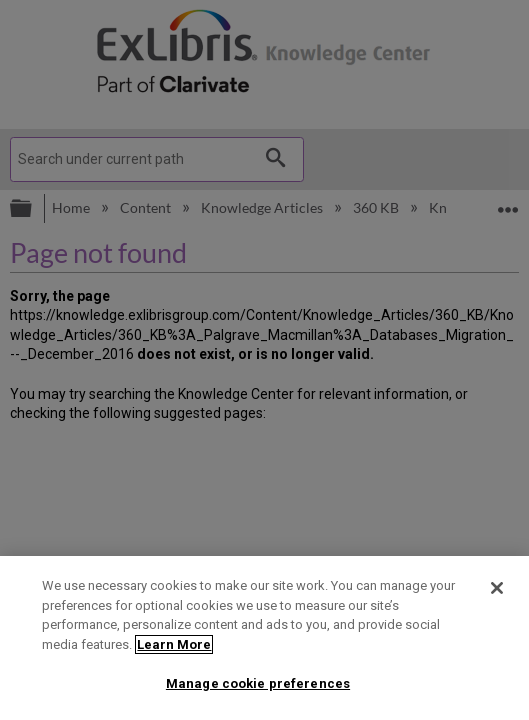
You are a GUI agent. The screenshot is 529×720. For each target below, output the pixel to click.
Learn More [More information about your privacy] (174, 644)
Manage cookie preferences (258, 683)
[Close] (497, 588)
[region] (264, 638)
